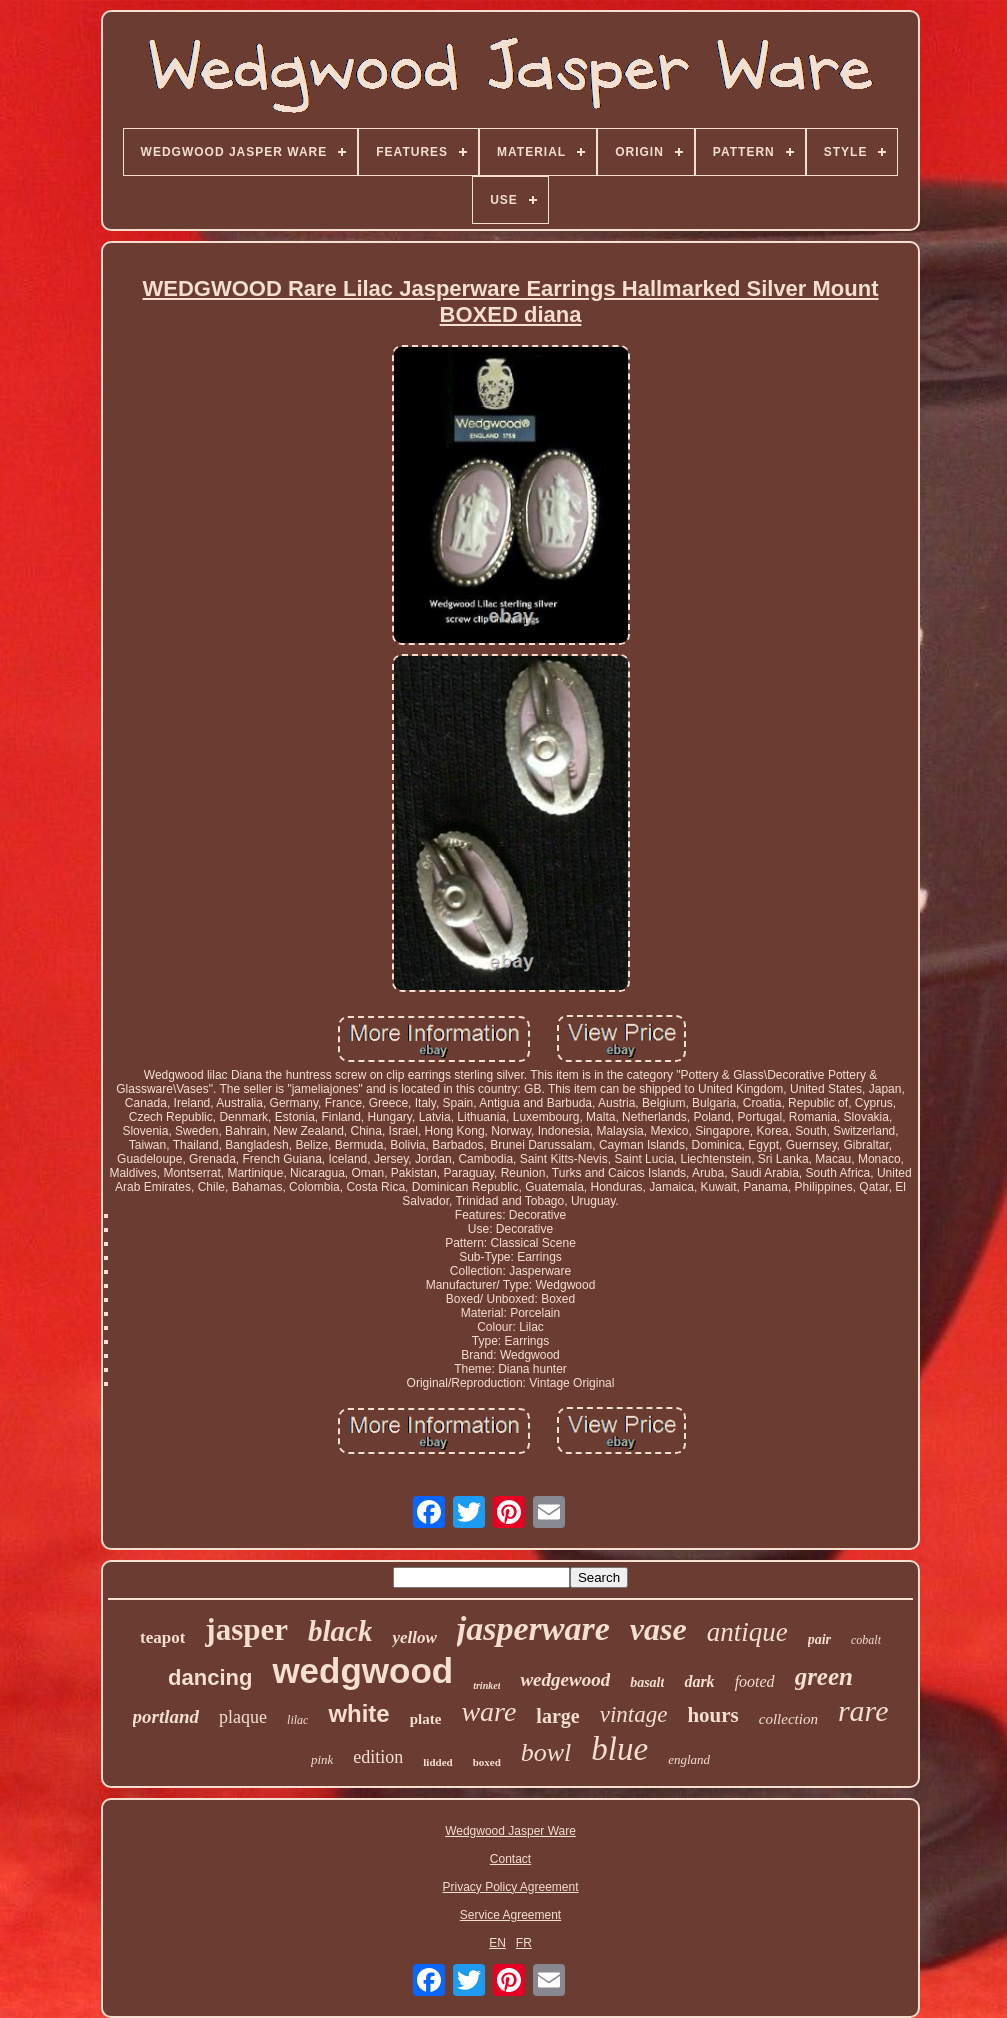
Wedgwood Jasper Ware (510, 1831)
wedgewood (565, 1679)
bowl (546, 1752)
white (358, 1713)
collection (788, 1719)
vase (658, 1629)
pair (819, 1639)
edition (378, 1757)
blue (619, 1749)
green (824, 1676)
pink (322, 1759)
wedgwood (362, 1670)
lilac (297, 1720)
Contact (510, 1859)
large (557, 1716)
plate (426, 1719)
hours (712, 1715)
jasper (246, 1629)
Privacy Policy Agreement (510, 1887)
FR (524, 1943)
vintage (634, 1714)
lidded (437, 1762)
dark (699, 1681)
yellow (414, 1637)
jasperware (533, 1628)
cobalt (866, 1640)
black (340, 1631)
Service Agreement (510, 1915)
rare (863, 1710)
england (689, 1759)
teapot (162, 1637)
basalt (647, 1682)
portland (166, 1716)
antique (747, 1632)
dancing (210, 1677)
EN (497, 1943)
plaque (243, 1717)
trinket (486, 1685)
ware (488, 1711)
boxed (487, 1762)
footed (755, 1681)
